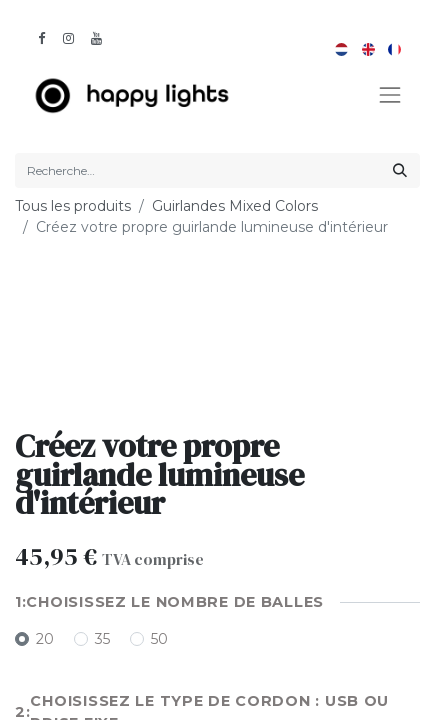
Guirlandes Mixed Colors (235, 206)
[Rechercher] (400, 170)
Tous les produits (73, 206)
